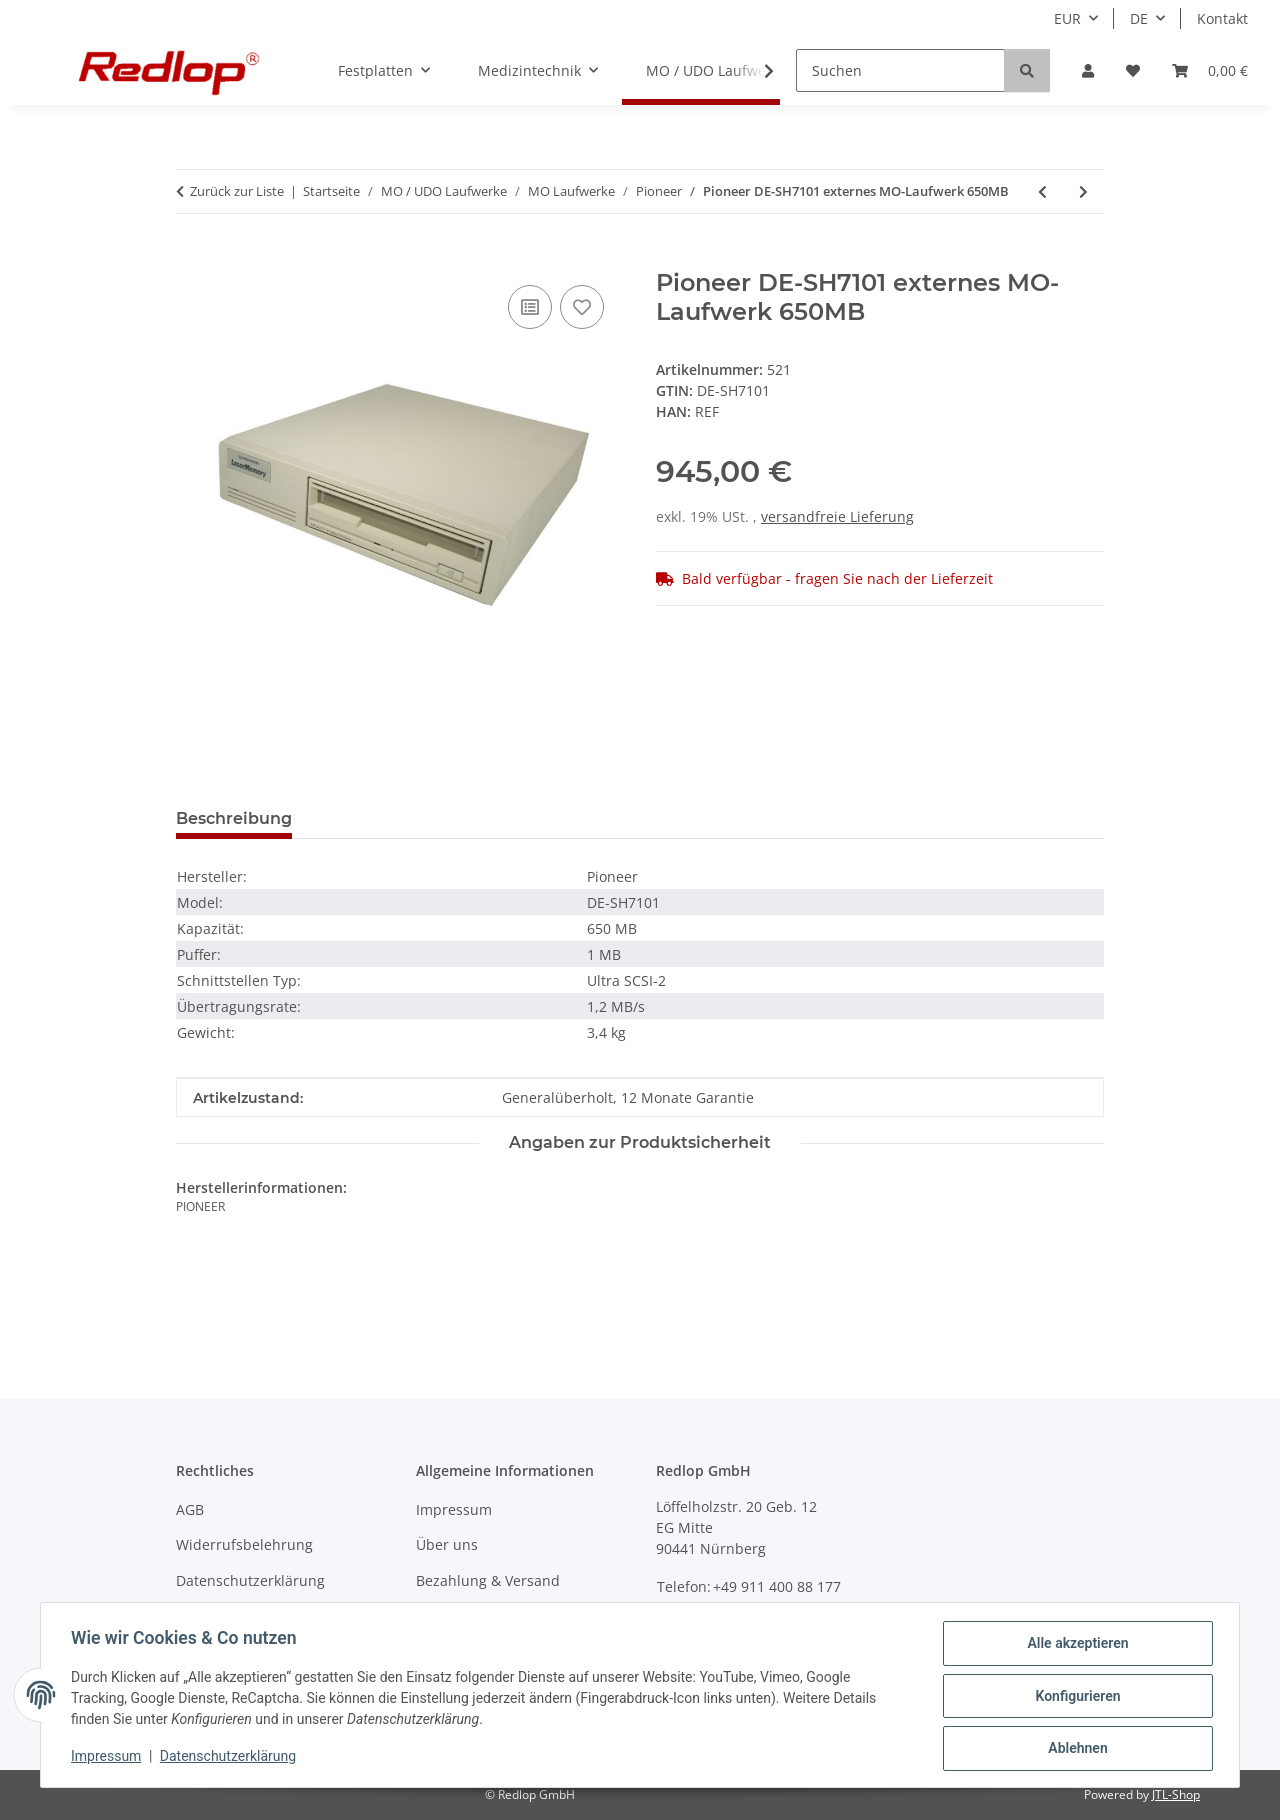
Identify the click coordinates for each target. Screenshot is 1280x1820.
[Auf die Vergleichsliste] (530, 307)
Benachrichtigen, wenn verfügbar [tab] (656, 818)
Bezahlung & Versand (488, 1580)
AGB (190, 1509)
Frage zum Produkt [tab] (404, 818)
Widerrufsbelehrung (244, 1544)
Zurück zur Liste (237, 191)
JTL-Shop (1176, 1794)
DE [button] (1139, 18)
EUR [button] (1067, 18)
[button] (1088, 70)
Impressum (108, 1758)
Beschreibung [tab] (234, 818)
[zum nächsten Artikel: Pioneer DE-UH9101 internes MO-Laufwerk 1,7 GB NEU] (1083, 191)
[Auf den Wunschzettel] (582, 307)
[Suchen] (900, 70)
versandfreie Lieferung (837, 516)
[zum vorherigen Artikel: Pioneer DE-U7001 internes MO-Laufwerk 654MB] (1042, 191)
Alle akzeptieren (1075, 1645)
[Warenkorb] (1210, 70)
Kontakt (1222, 18)
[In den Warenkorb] (192, 258)
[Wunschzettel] (1133, 70)
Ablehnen (1075, 1749)
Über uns (447, 1544)
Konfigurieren (1075, 1697)
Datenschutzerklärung (230, 1758)
